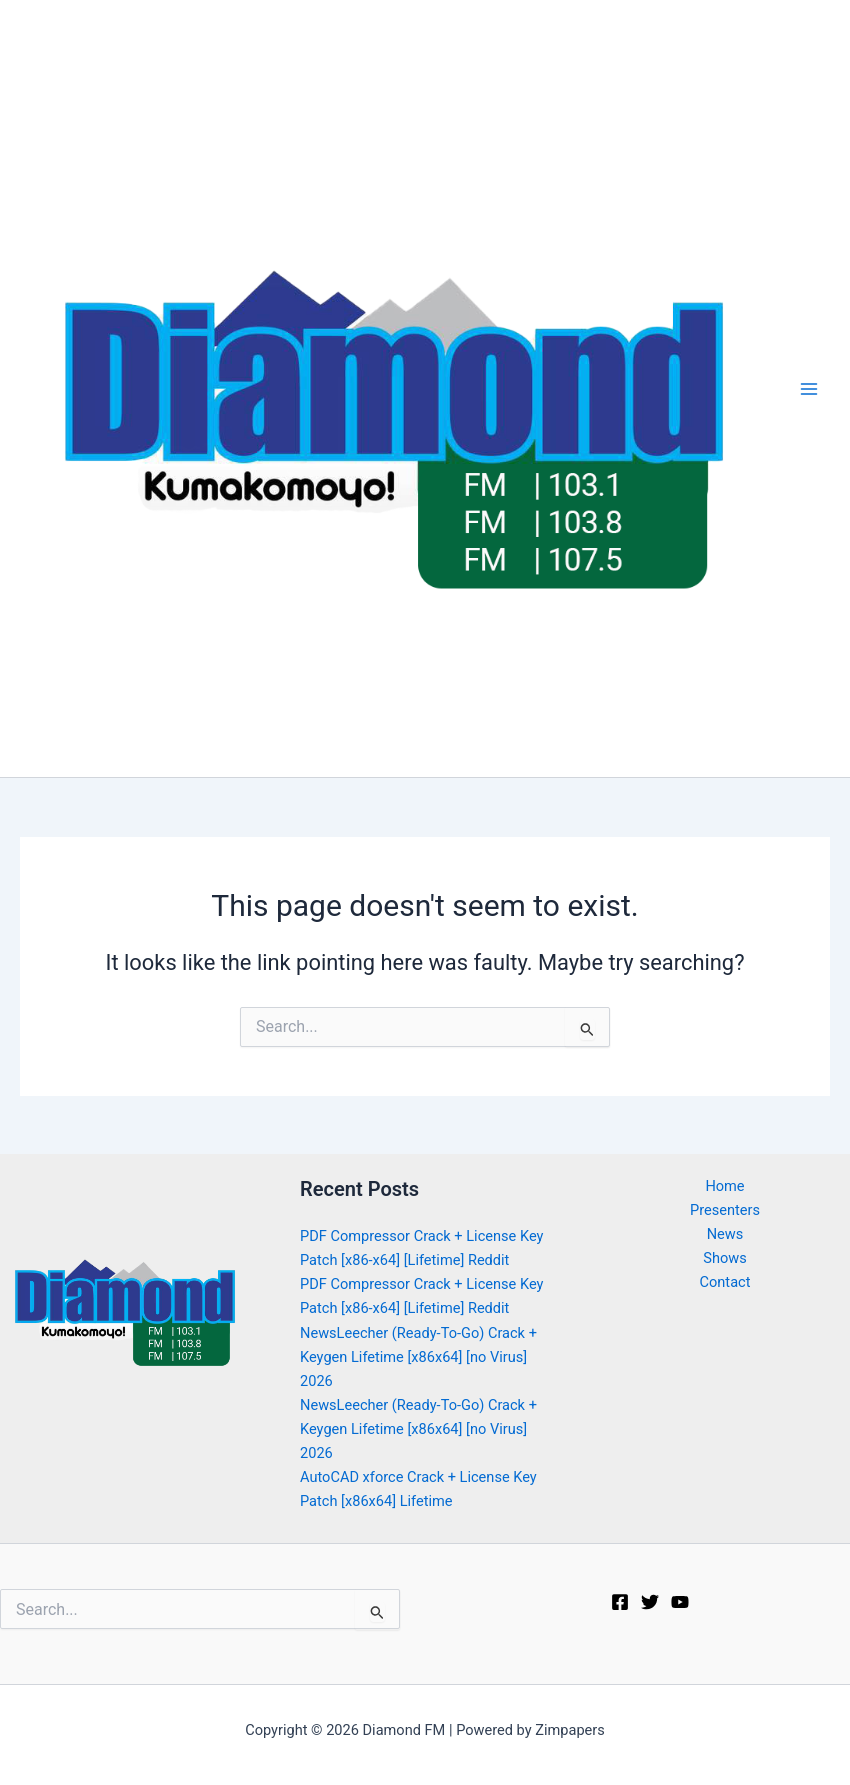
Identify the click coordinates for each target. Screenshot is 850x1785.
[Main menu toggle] (809, 389)
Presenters (725, 1210)
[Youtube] (680, 1602)
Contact (725, 1282)
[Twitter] (650, 1602)
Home (724, 1186)
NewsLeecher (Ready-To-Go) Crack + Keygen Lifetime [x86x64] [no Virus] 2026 (418, 1357)
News (725, 1234)
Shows (724, 1258)
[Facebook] (620, 1602)
